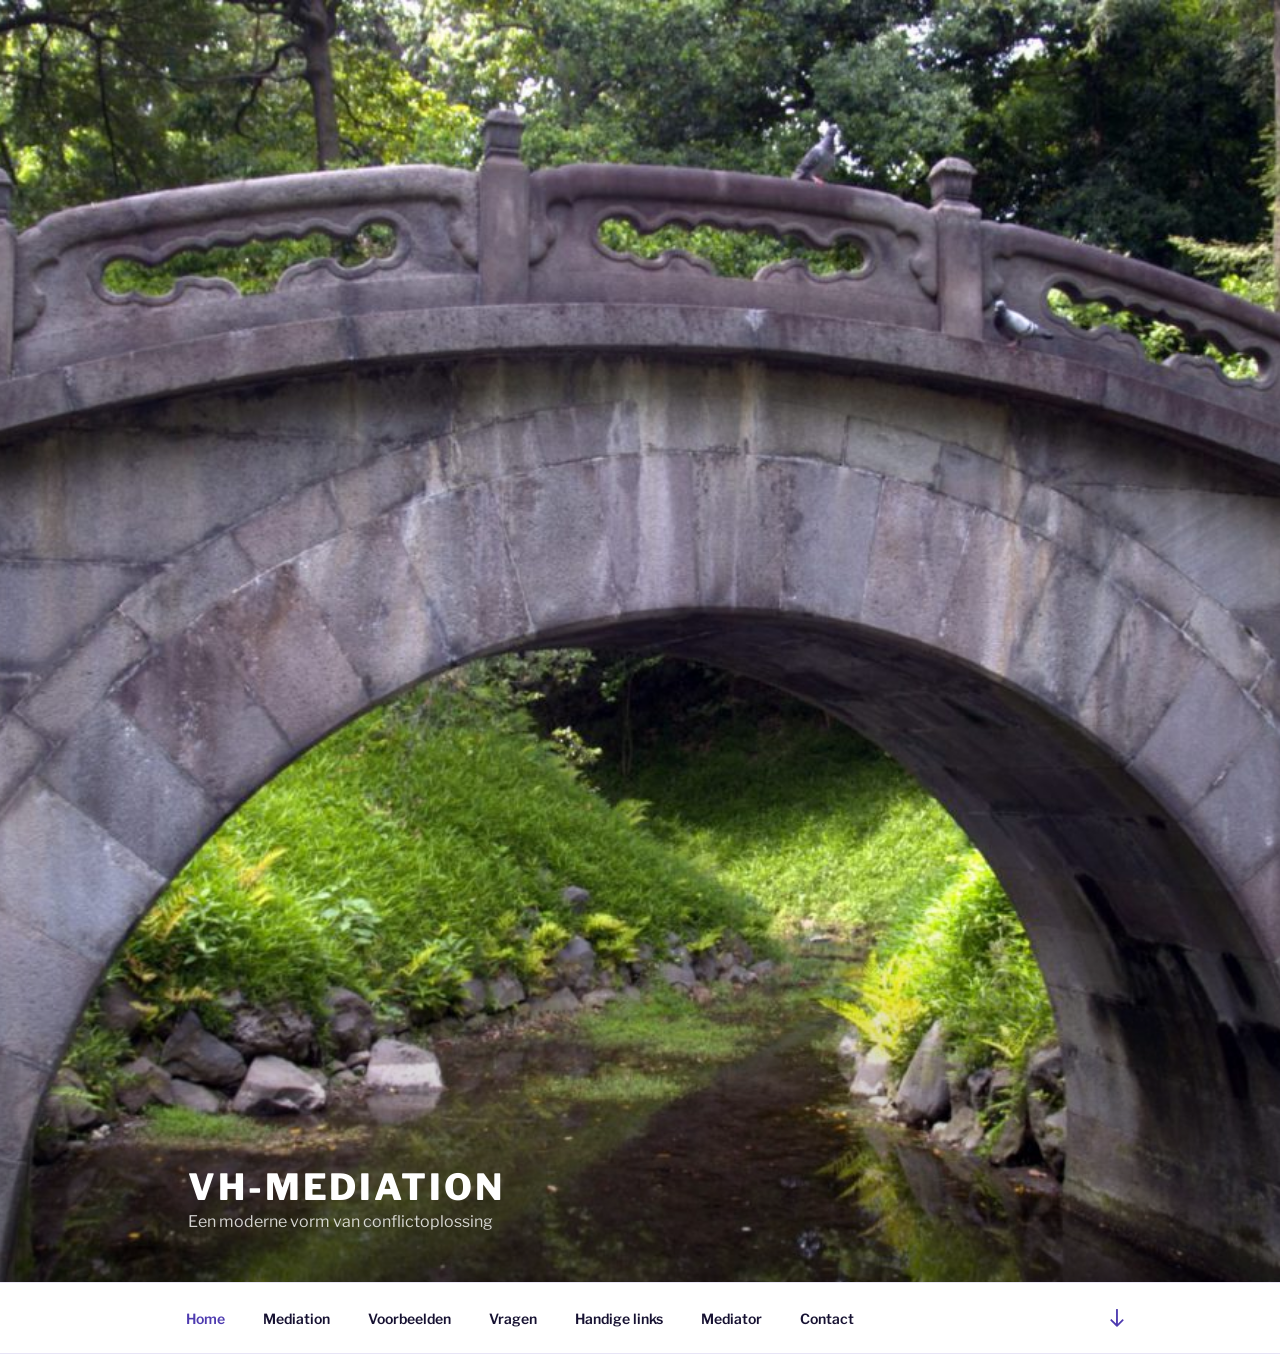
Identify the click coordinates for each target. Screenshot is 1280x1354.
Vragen (513, 1318)
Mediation (296, 1318)
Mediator (731, 1318)
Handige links (619, 1318)
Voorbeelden (409, 1318)
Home (205, 1318)
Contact (827, 1318)
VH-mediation (346, 1187)
